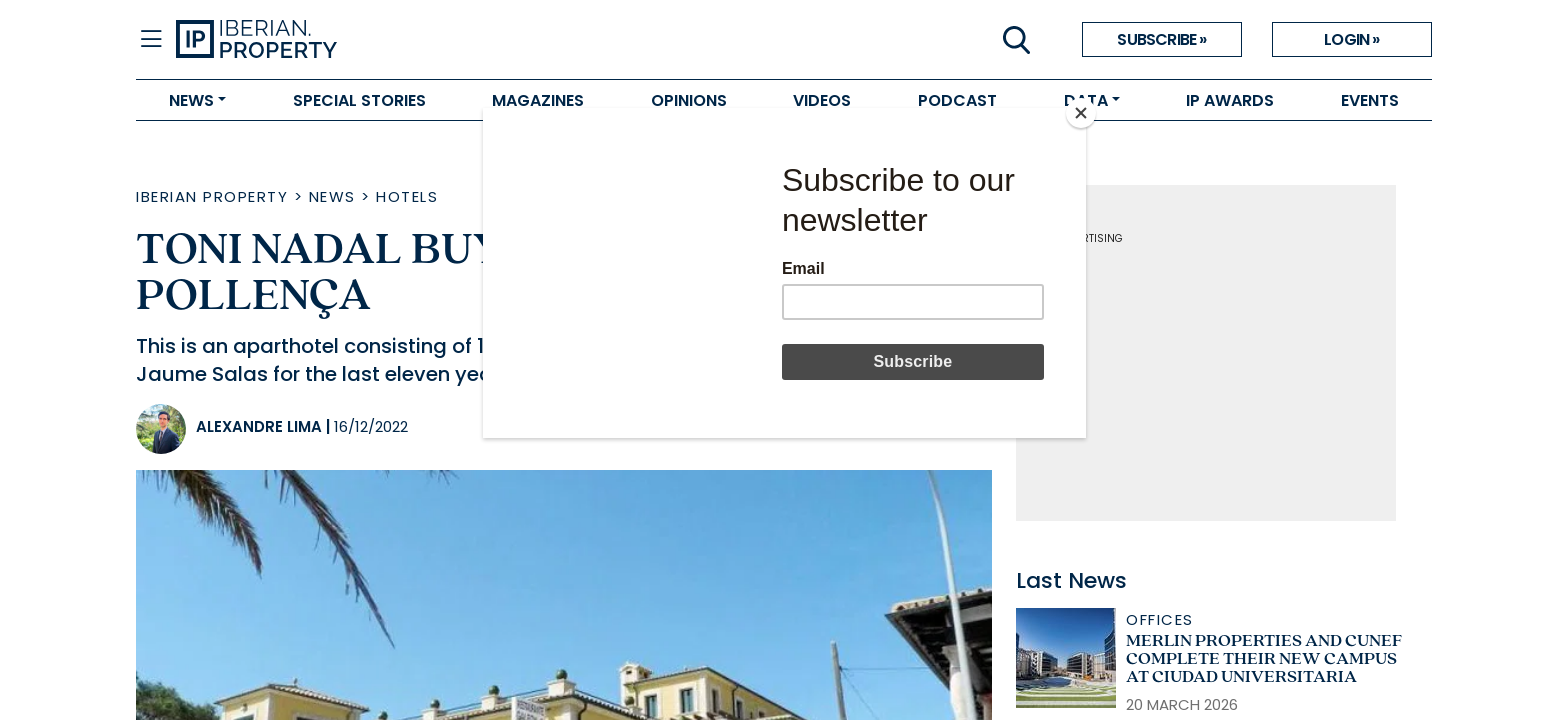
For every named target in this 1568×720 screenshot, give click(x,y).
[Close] (1081, 113)
